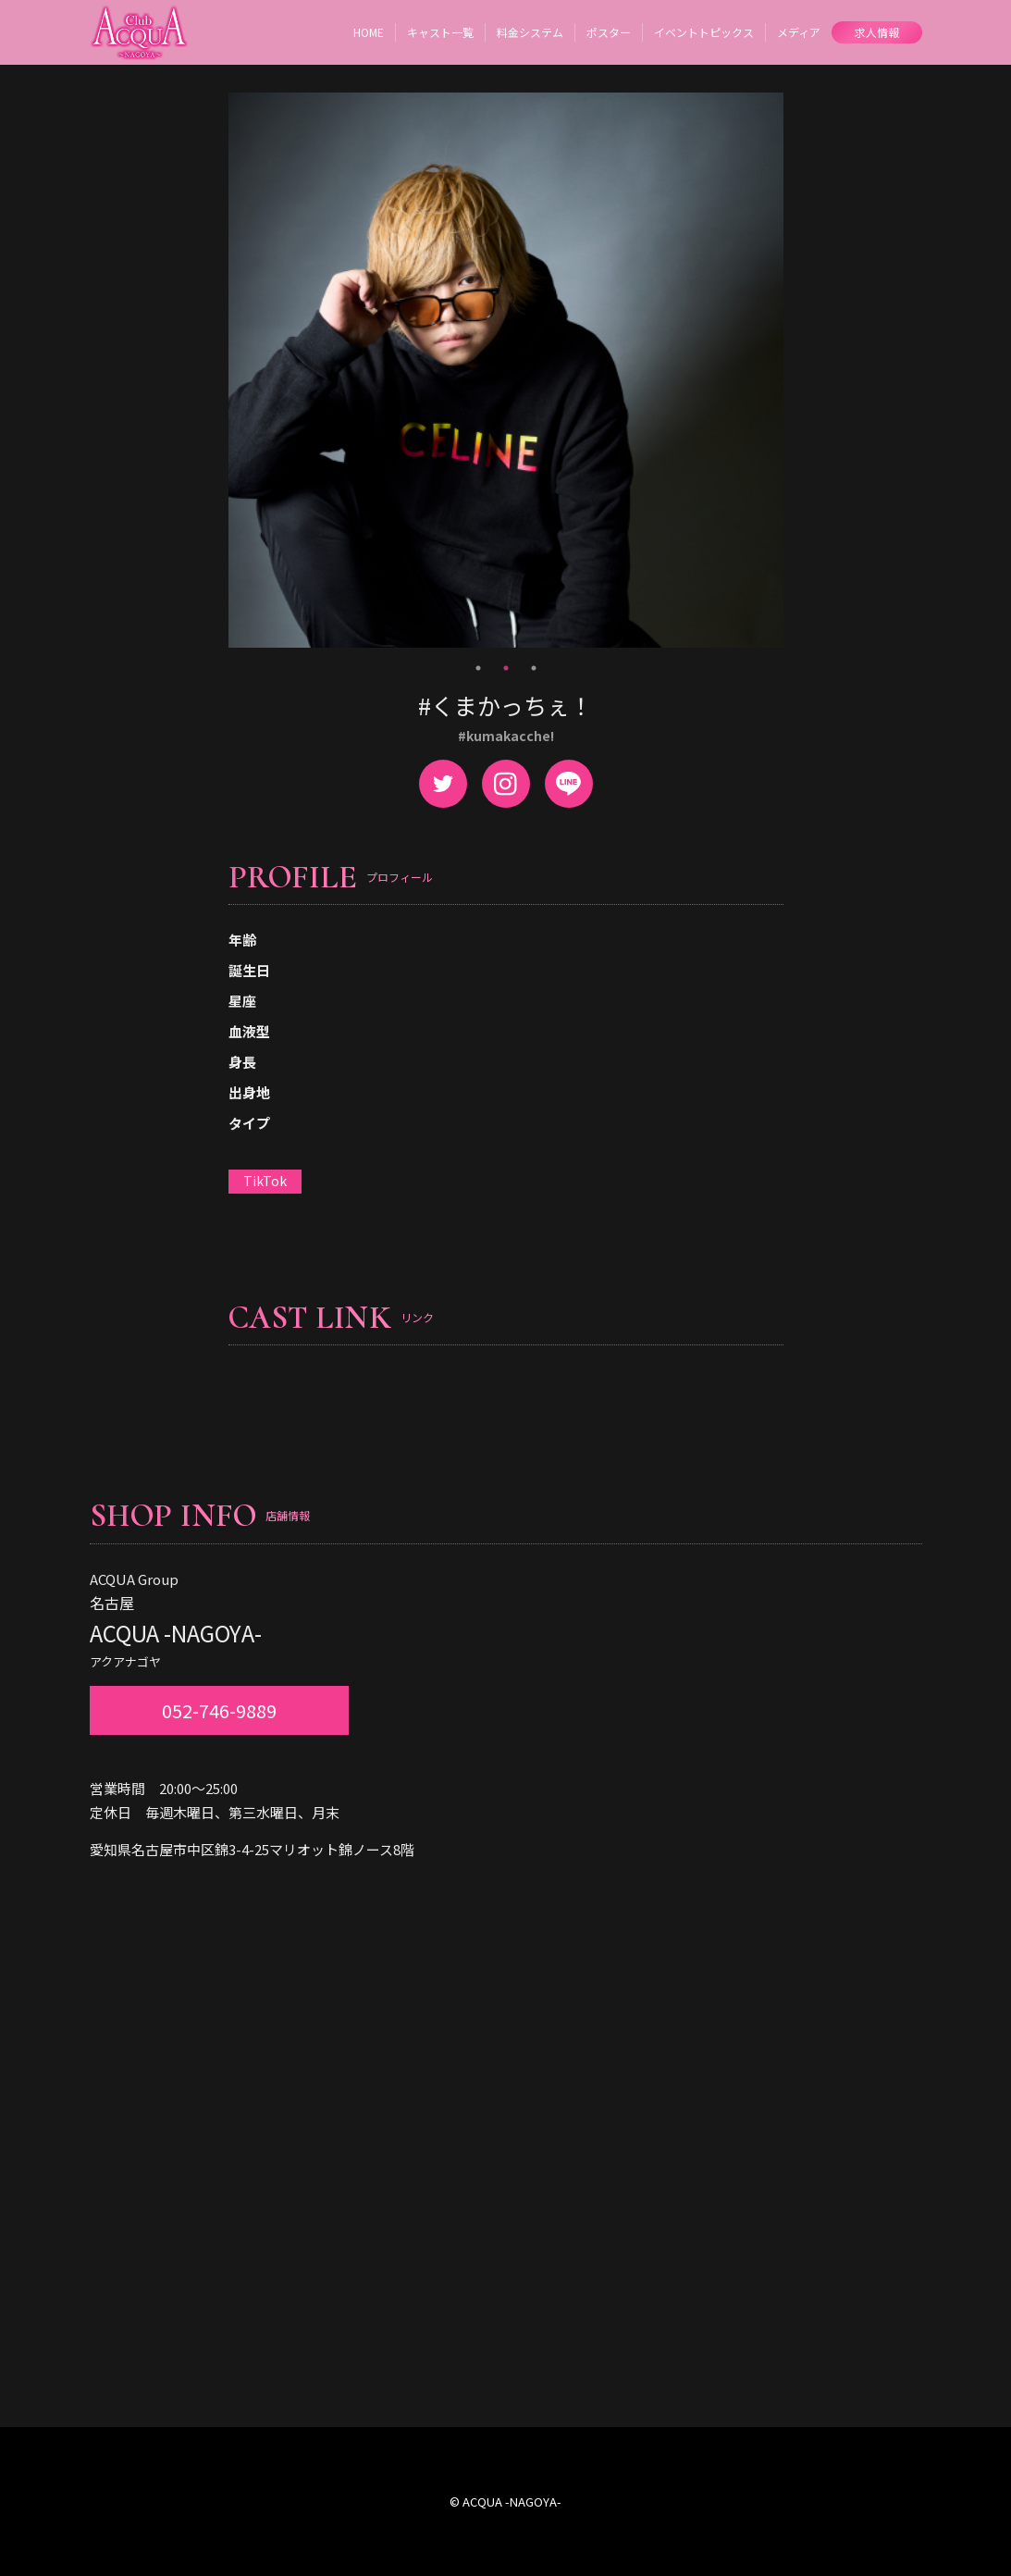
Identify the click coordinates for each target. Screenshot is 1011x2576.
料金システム (530, 32)
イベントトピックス (704, 32)
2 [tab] (506, 668)
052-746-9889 (219, 1710)
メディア (798, 32)
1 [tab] (478, 668)
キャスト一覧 (440, 32)
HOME (368, 32)
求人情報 (877, 32)
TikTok (265, 1180)
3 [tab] (533, 668)
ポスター (608, 32)
